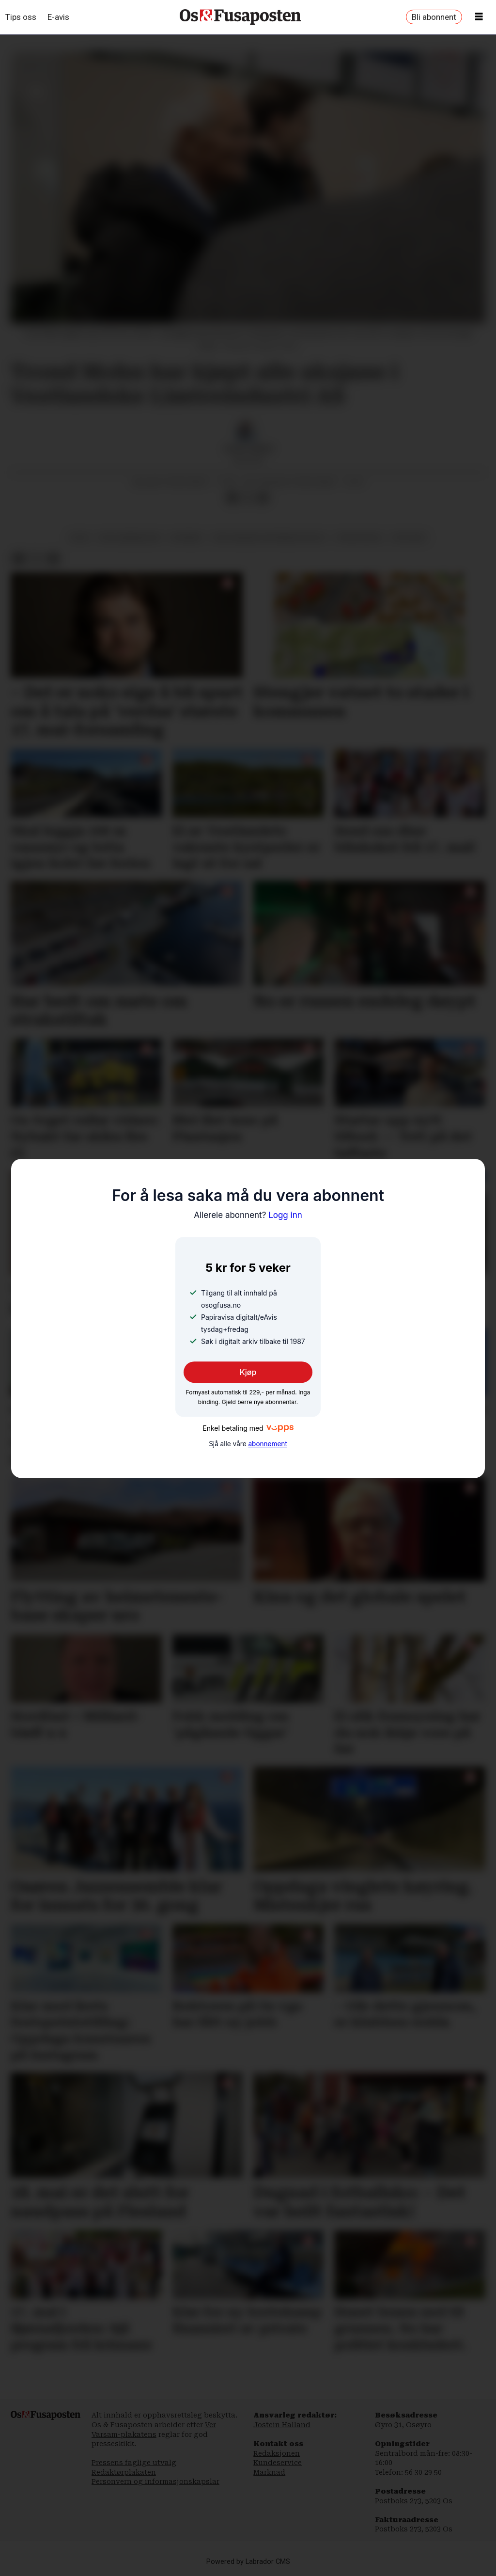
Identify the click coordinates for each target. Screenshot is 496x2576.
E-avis (58, 17)
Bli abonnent (434, 17)
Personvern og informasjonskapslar (155, 2481)
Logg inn (248, 1215)
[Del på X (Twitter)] (247, 497)
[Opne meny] (479, 17)
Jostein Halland (281, 2425)
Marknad (269, 2472)
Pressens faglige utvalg (134, 2462)
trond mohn (359, 537)
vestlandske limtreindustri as (269, 537)
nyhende (186, 537)
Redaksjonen (276, 2453)
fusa (79, 537)
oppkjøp (409, 537)
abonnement (267, 1444)
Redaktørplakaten (124, 2472)
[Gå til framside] (240, 17)
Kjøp (248, 1372)
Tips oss (20, 17)
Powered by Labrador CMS (248, 2562)
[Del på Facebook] (232, 497)
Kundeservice (277, 2462)
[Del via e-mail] (263, 497)
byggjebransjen (129, 537)
